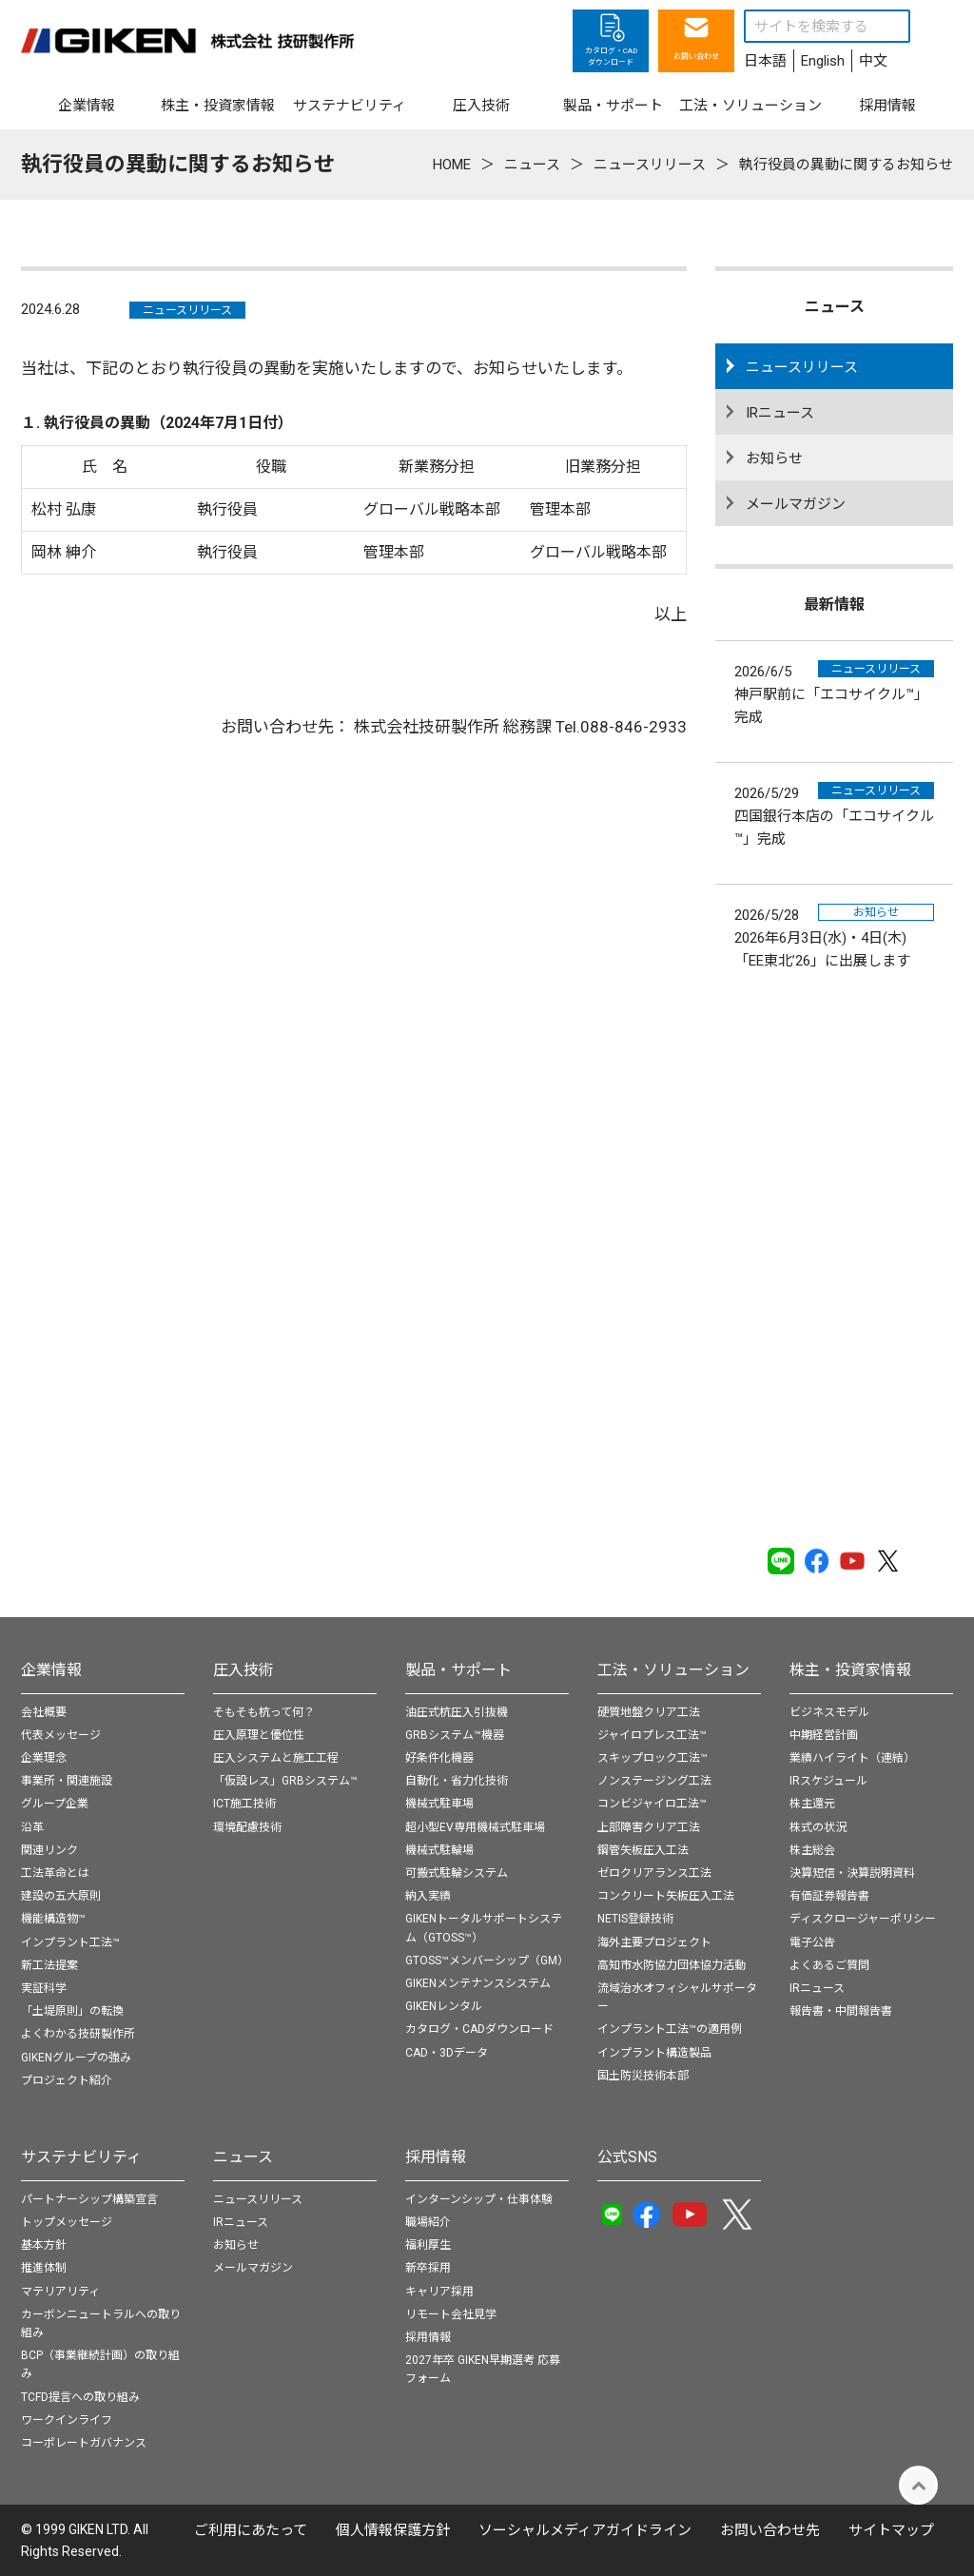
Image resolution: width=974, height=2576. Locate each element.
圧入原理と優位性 (258, 1735)
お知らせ (774, 458)
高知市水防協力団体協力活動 (671, 1965)
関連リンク (49, 1850)
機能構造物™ (53, 1918)
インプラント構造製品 (654, 2052)
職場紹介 (428, 2222)
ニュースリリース (187, 310)
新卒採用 (428, 2267)
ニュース (243, 2157)
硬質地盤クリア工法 (648, 1712)
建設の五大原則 (61, 1896)
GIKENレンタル (443, 2006)
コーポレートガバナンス (83, 2442)
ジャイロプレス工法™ (652, 1735)
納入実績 (428, 1896)
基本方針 (44, 2245)
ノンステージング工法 (654, 1780)
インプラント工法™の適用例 (669, 2029)
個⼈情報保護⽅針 (393, 2530)
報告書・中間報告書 (840, 2011)
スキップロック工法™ (652, 1758)
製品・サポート (458, 1670)
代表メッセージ (61, 1735)
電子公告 (812, 1942)
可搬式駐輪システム (456, 1873)
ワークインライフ (66, 2420)
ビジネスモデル (829, 1712)
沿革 (32, 1827)
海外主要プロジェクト (654, 1942)
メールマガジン (796, 504)
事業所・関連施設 (66, 1780)
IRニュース (780, 412)
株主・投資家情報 (850, 1670)
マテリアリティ (60, 2291)
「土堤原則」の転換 (72, 2011)
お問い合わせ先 (770, 2530)
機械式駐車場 (439, 1803)
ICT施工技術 (244, 1803)
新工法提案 (49, 1965)
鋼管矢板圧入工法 (643, 1850)
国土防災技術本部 (643, 2075)
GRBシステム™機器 (454, 1735)
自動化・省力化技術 (456, 1780)
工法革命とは (55, 1873)
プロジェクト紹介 (66, 2080)
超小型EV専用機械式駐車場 (475, 1827)
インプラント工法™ (70, 1942)
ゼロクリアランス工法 (654, 1873)
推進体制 (44, 2267)
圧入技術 (243, 1670)
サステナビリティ (81, 2157)
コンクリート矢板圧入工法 (665, 1896)
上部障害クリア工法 (648, 1827)
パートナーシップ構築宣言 (89, 2199)
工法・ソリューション (673, 1670)
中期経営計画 (823, 1735)
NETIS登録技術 (635, 1918)
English (823, 60)
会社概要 (44, 1712)
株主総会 (812, 1850)
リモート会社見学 (451, 2314)
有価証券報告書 (829, 1896)
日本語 (765, 60)
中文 (873, 60)
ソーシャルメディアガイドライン (585, 2530)
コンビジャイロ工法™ (652, 1803)
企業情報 (51, 1670)
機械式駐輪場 (439, 1850)
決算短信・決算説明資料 (852, 1873)
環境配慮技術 (247, 1827)
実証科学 (44, 1988)
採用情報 (435, 2157)
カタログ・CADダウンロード (479, 2029)
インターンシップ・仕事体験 (479, 2199)
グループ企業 (54, 1803)
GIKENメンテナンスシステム (478, 1983)
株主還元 (812, 1803)
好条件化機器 (439, 1758)
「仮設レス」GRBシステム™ (285, 1780)
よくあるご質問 (829, 1965)
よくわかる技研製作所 (78, 2033)
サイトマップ (891, 2530)
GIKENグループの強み (76, 2057)
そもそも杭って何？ (264, 1712)
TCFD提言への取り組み (80, 2397)
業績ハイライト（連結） (852, 1758)
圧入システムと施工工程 (276, 1758)
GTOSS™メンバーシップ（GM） (487, 1960)
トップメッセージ (66, 2222)
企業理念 (44, 1758)
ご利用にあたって (250, 2530)
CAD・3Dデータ (446, 2052)
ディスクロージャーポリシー (862, 1918)
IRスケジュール (828, 1780)
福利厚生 (428, 2245)
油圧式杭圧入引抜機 (456, 1712)
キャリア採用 (439, 2291)
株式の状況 (818, 1827)
